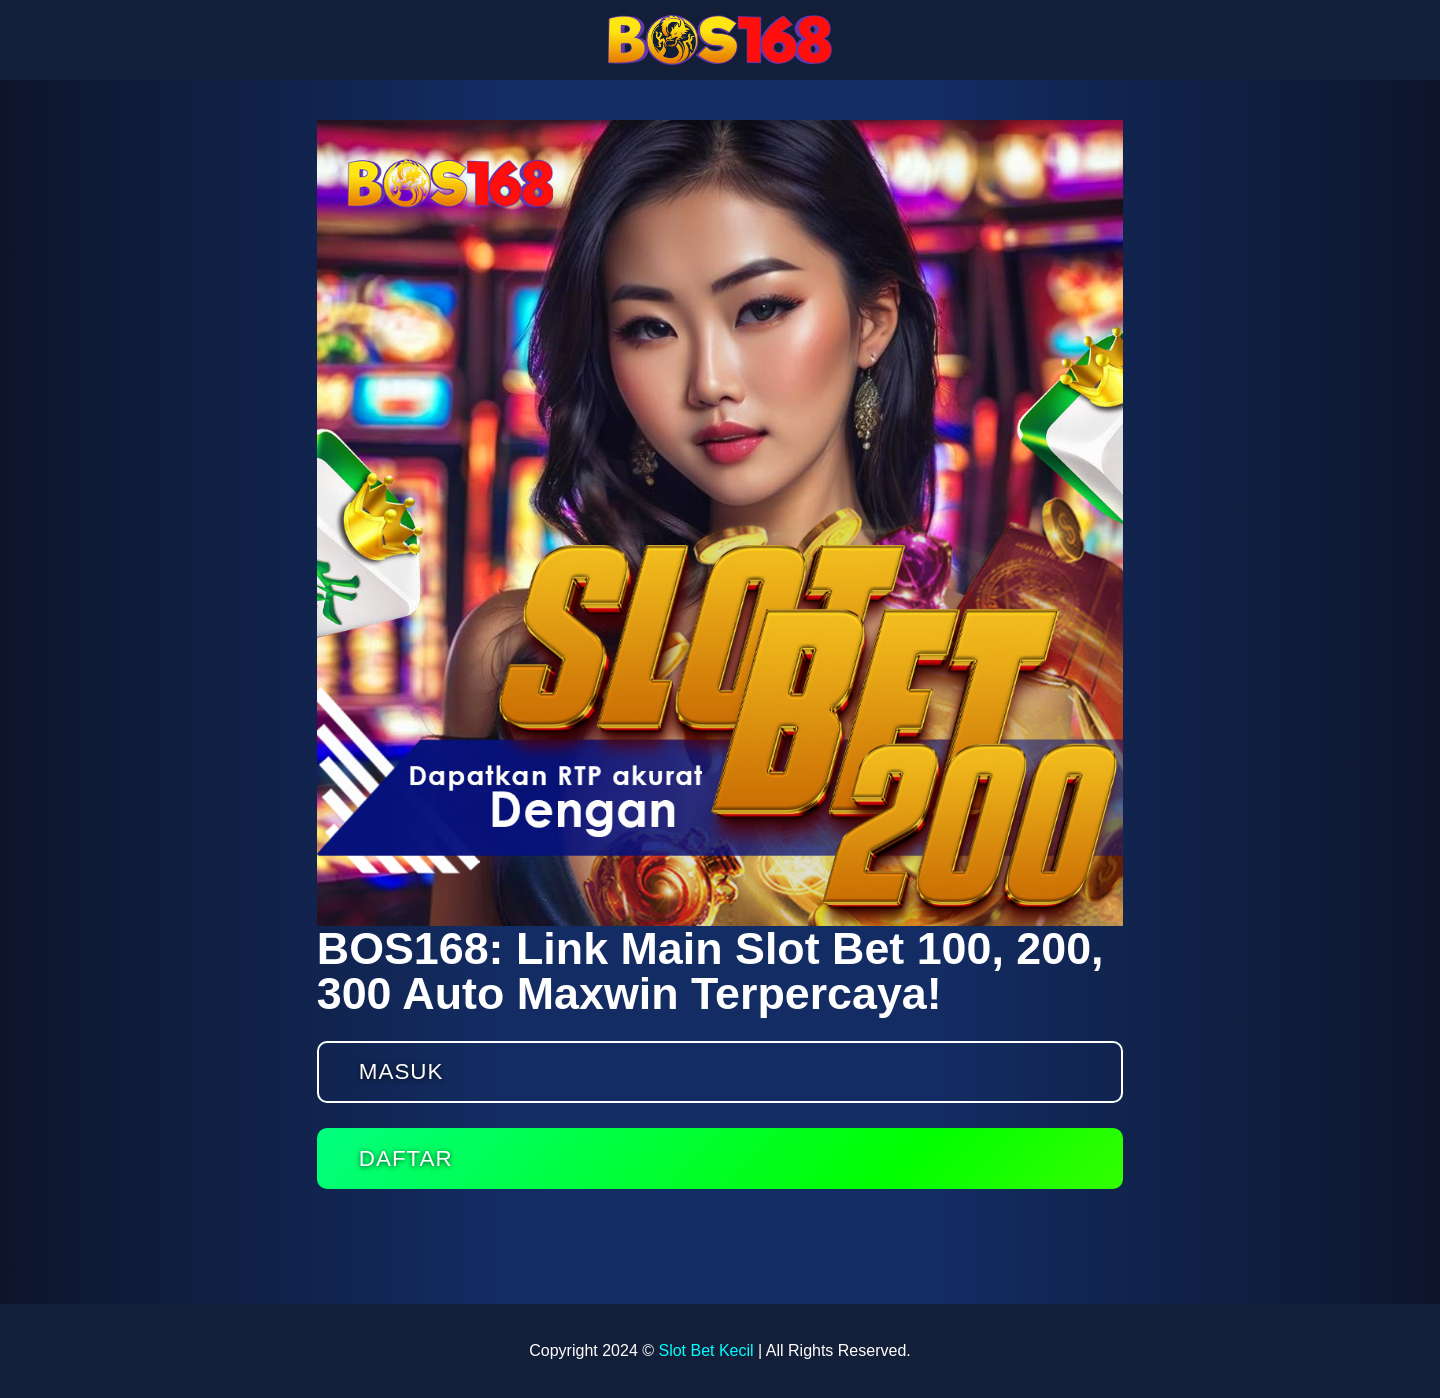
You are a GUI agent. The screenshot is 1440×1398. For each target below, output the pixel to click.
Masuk (401, 1071)
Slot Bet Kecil (705, 1350)
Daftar (406, 1158)
